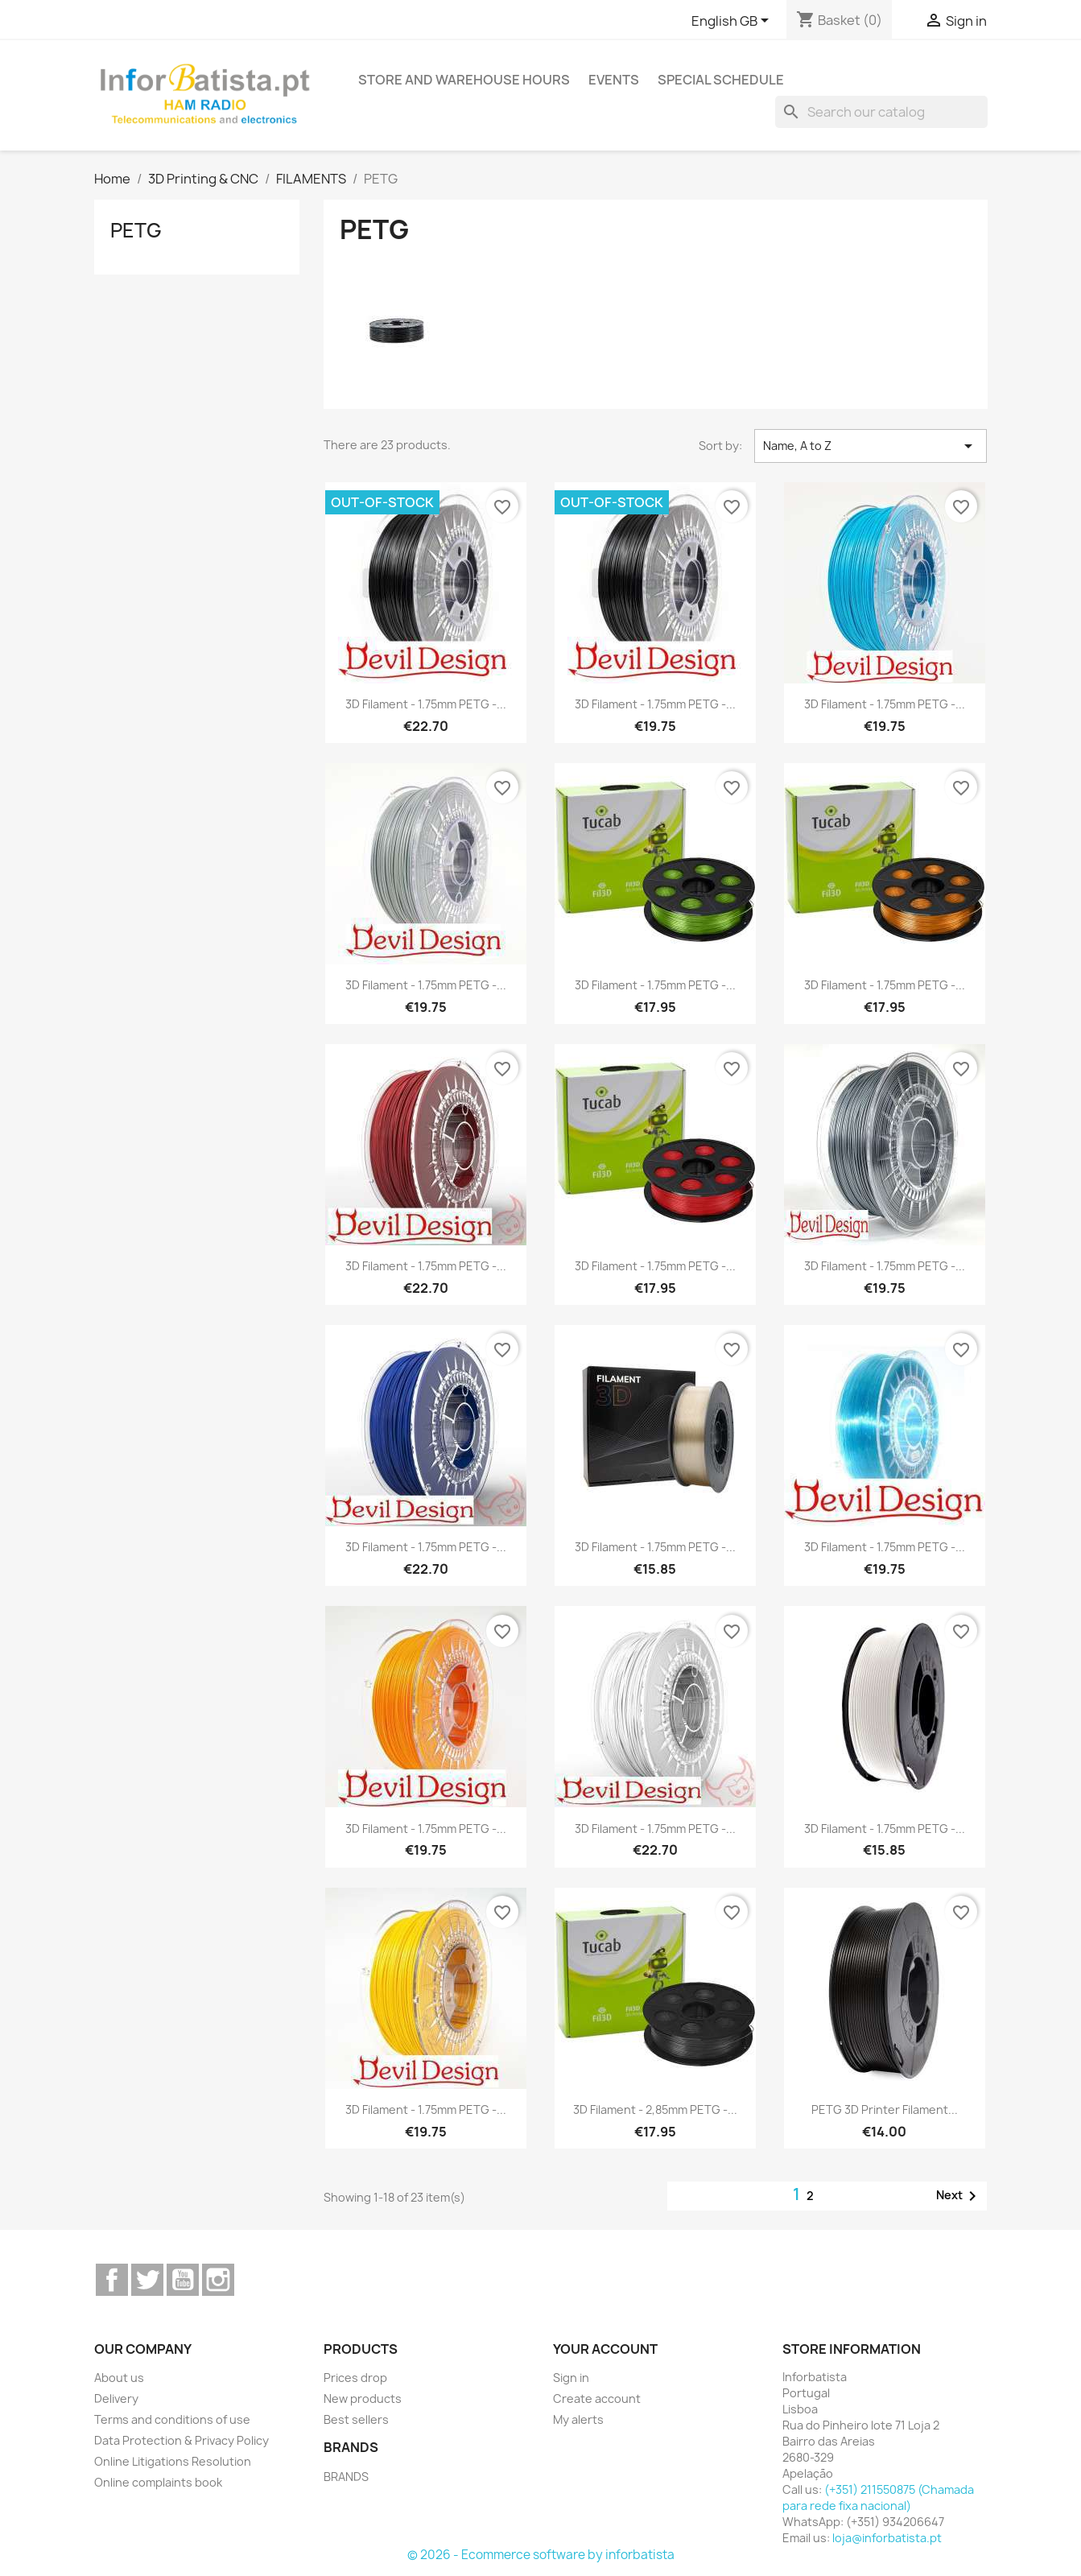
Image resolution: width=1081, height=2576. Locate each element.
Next (959, 2196)
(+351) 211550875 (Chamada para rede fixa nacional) (878, 2497)
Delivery (116, 2398)
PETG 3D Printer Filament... (884, 2109)
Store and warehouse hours (464, 80)
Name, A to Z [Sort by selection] (870, 446)
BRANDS (346, 2476)
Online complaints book (158, 2482)
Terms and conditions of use (172, 2419)
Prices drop (355, 2377)
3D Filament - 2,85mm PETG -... (655, 2109)
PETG (136, 230)
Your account (605, 2349)
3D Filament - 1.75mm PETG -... (425, 704)
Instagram (218, 2280)
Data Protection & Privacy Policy (181, 2440)
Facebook (112, 2280)
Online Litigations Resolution (172, 2461)
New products (363, 2398)
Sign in (571, 2377)
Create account (597, 2398)
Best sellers (356, 2419)
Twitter (147, 2280)
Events (613, 80)
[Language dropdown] (732, 21)
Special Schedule (721, 80)
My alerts (578, 2419)
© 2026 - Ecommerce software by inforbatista (541, 2554)
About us (119, 2377)
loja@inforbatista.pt (887, 2537)
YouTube (183, 2280)
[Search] (881, 112)
